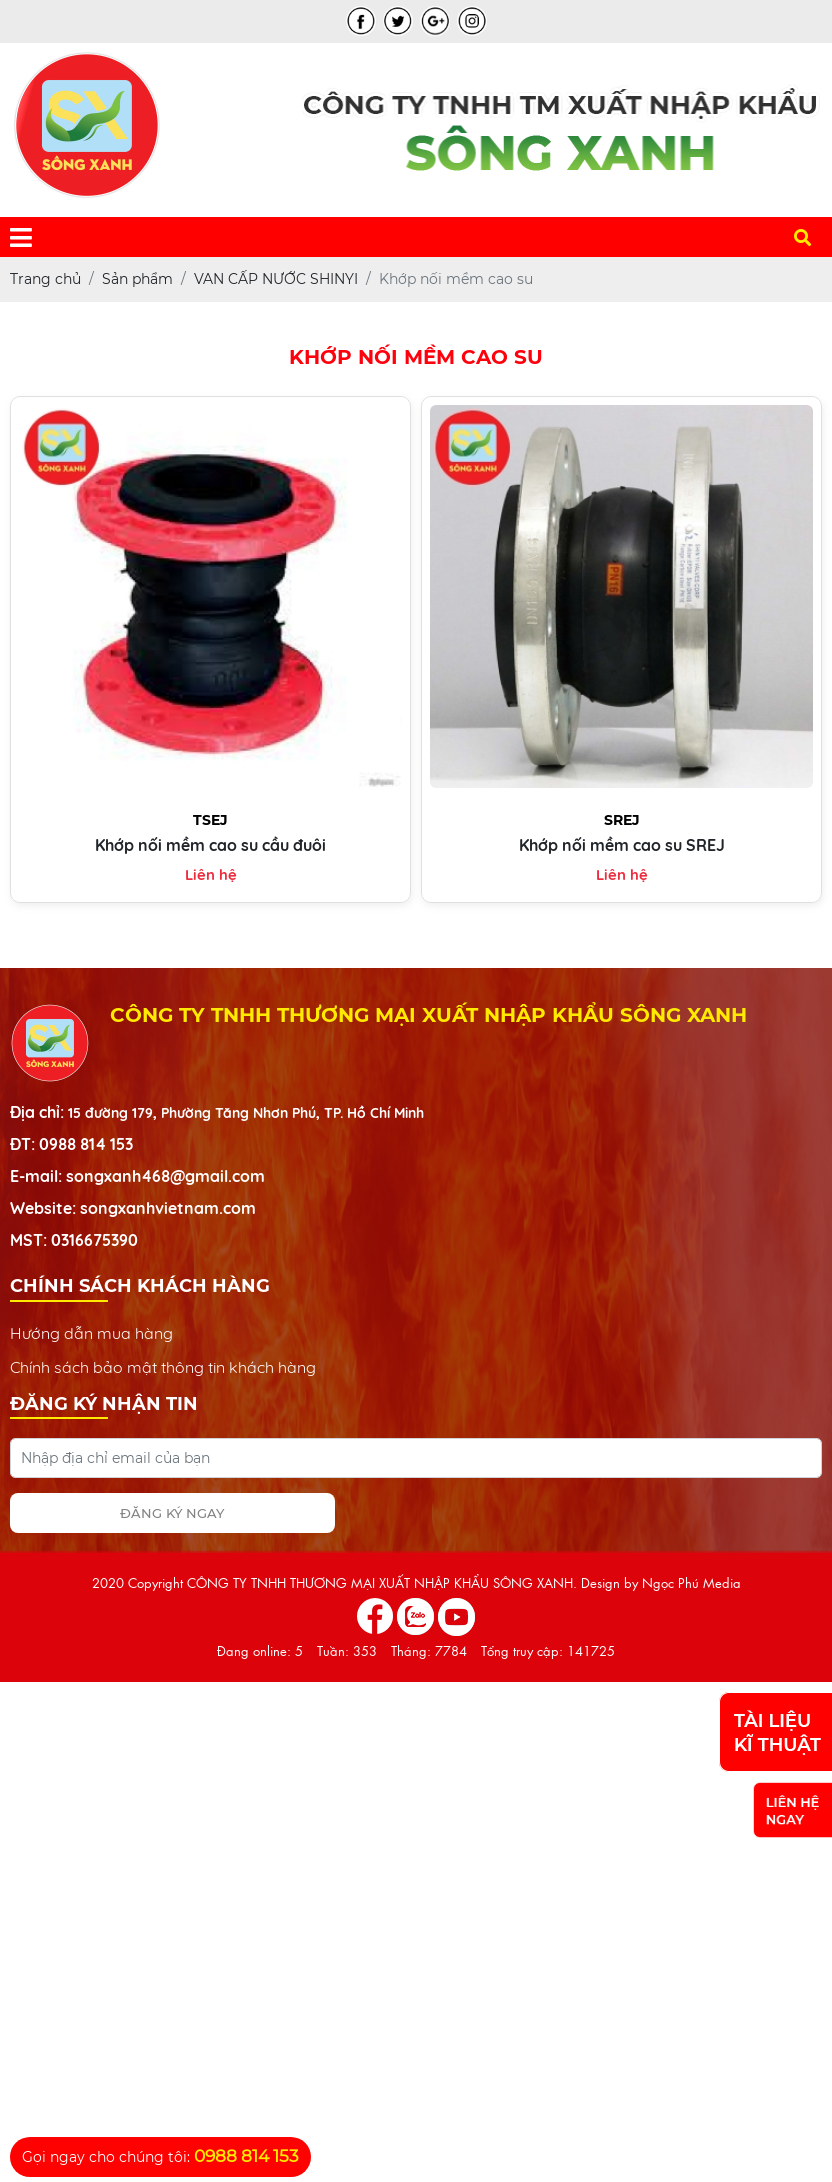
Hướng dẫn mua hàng (91, 1333)
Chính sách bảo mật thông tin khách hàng (163, 1367)
